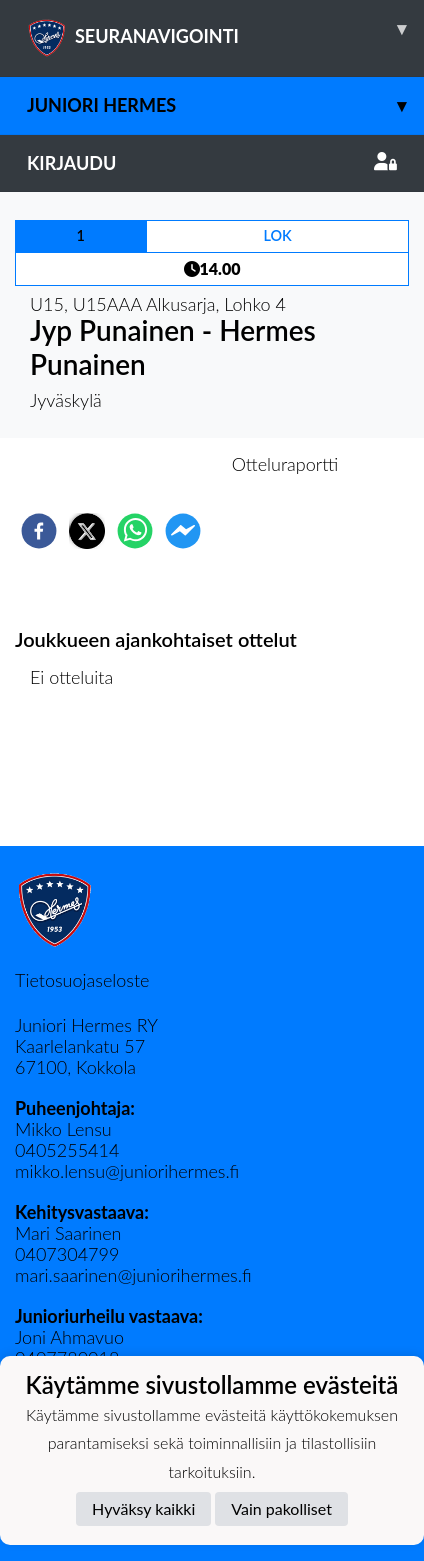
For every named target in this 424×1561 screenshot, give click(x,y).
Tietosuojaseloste (82, 980)
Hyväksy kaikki (143, 1508)
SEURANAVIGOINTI (225, 29)
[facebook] (39, 531)
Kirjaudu (212, 163)
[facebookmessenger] (183, 531)
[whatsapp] (135, 531)
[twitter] (87, 531)
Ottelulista (79, 778)
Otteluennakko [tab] (143, 464)
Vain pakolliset (281, 1508)
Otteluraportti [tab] (285, 464)
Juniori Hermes (225, 105)
